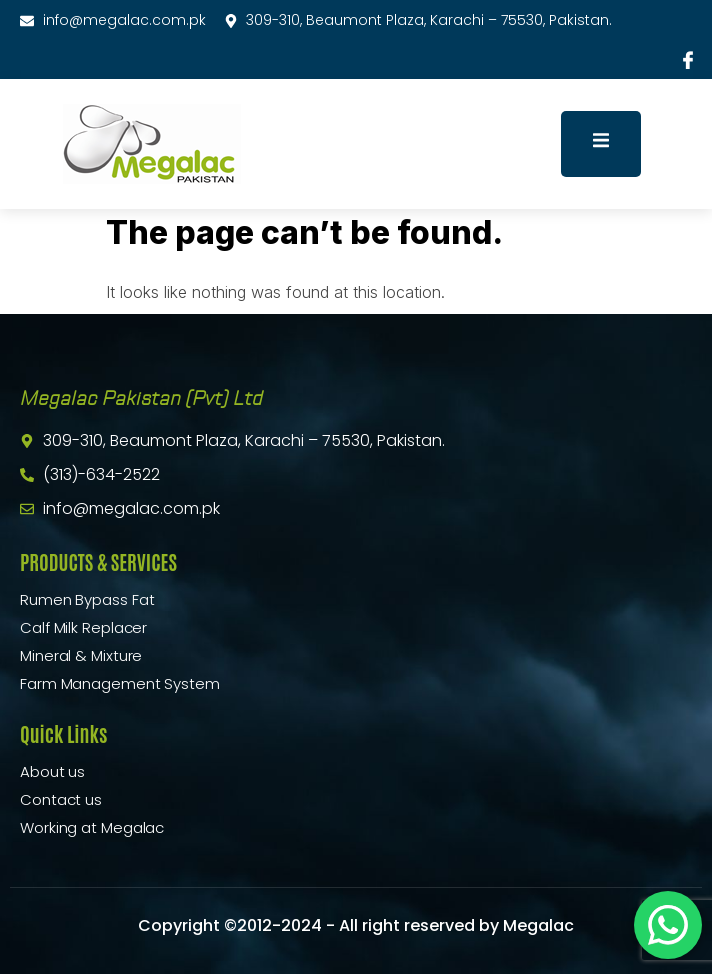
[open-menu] (601, 143)
